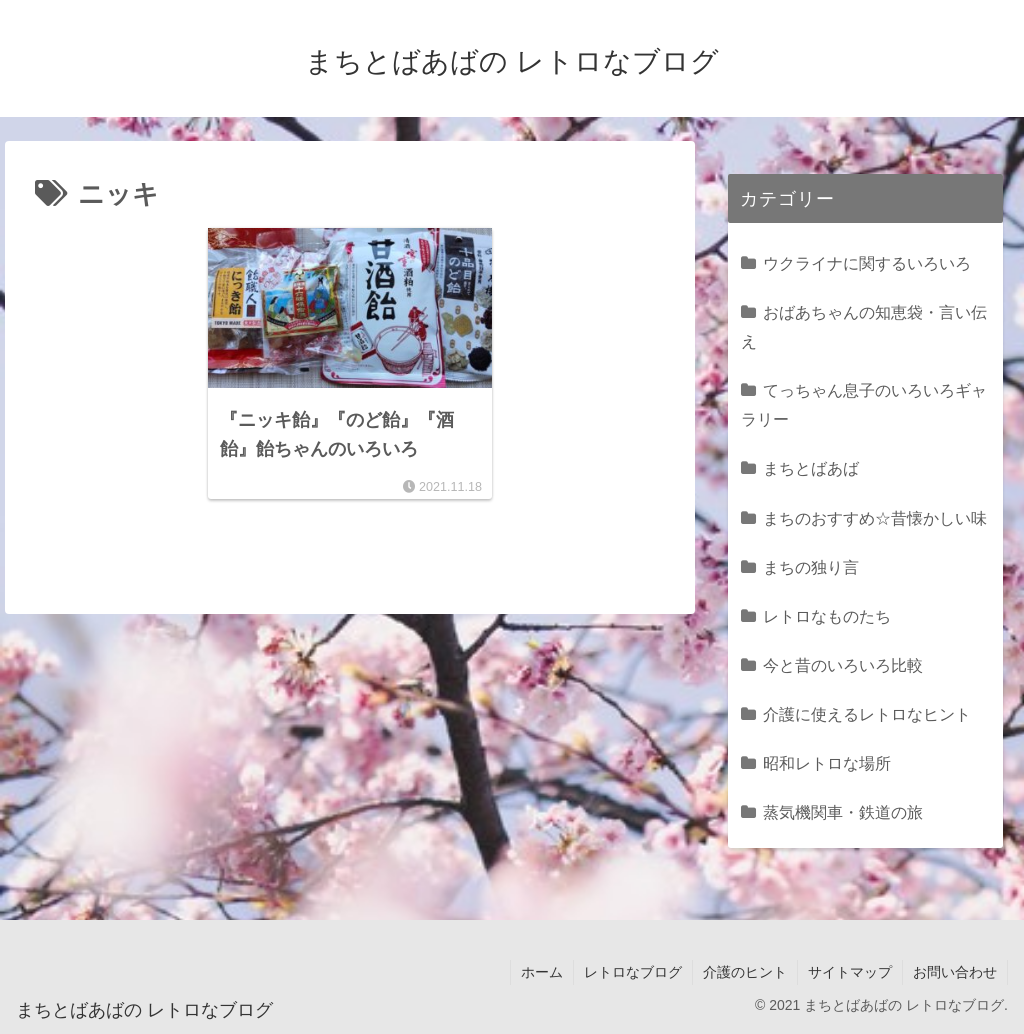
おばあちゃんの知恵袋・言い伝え (864, 326)
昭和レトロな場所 (827, 763)
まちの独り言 (811, 567)
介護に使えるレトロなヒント (867, 714)
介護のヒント (745, 972)
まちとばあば (811, 468)
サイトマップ (850, 972)
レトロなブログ (633, 972)
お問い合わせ (955, 972)
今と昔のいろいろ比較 (843, 665)
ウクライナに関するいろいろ (867, 263)
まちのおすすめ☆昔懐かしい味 (875, 518)
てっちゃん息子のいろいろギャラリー (864, 404)
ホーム (542, 972)
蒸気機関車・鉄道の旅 (843, 812)
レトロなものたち (827, 616)
